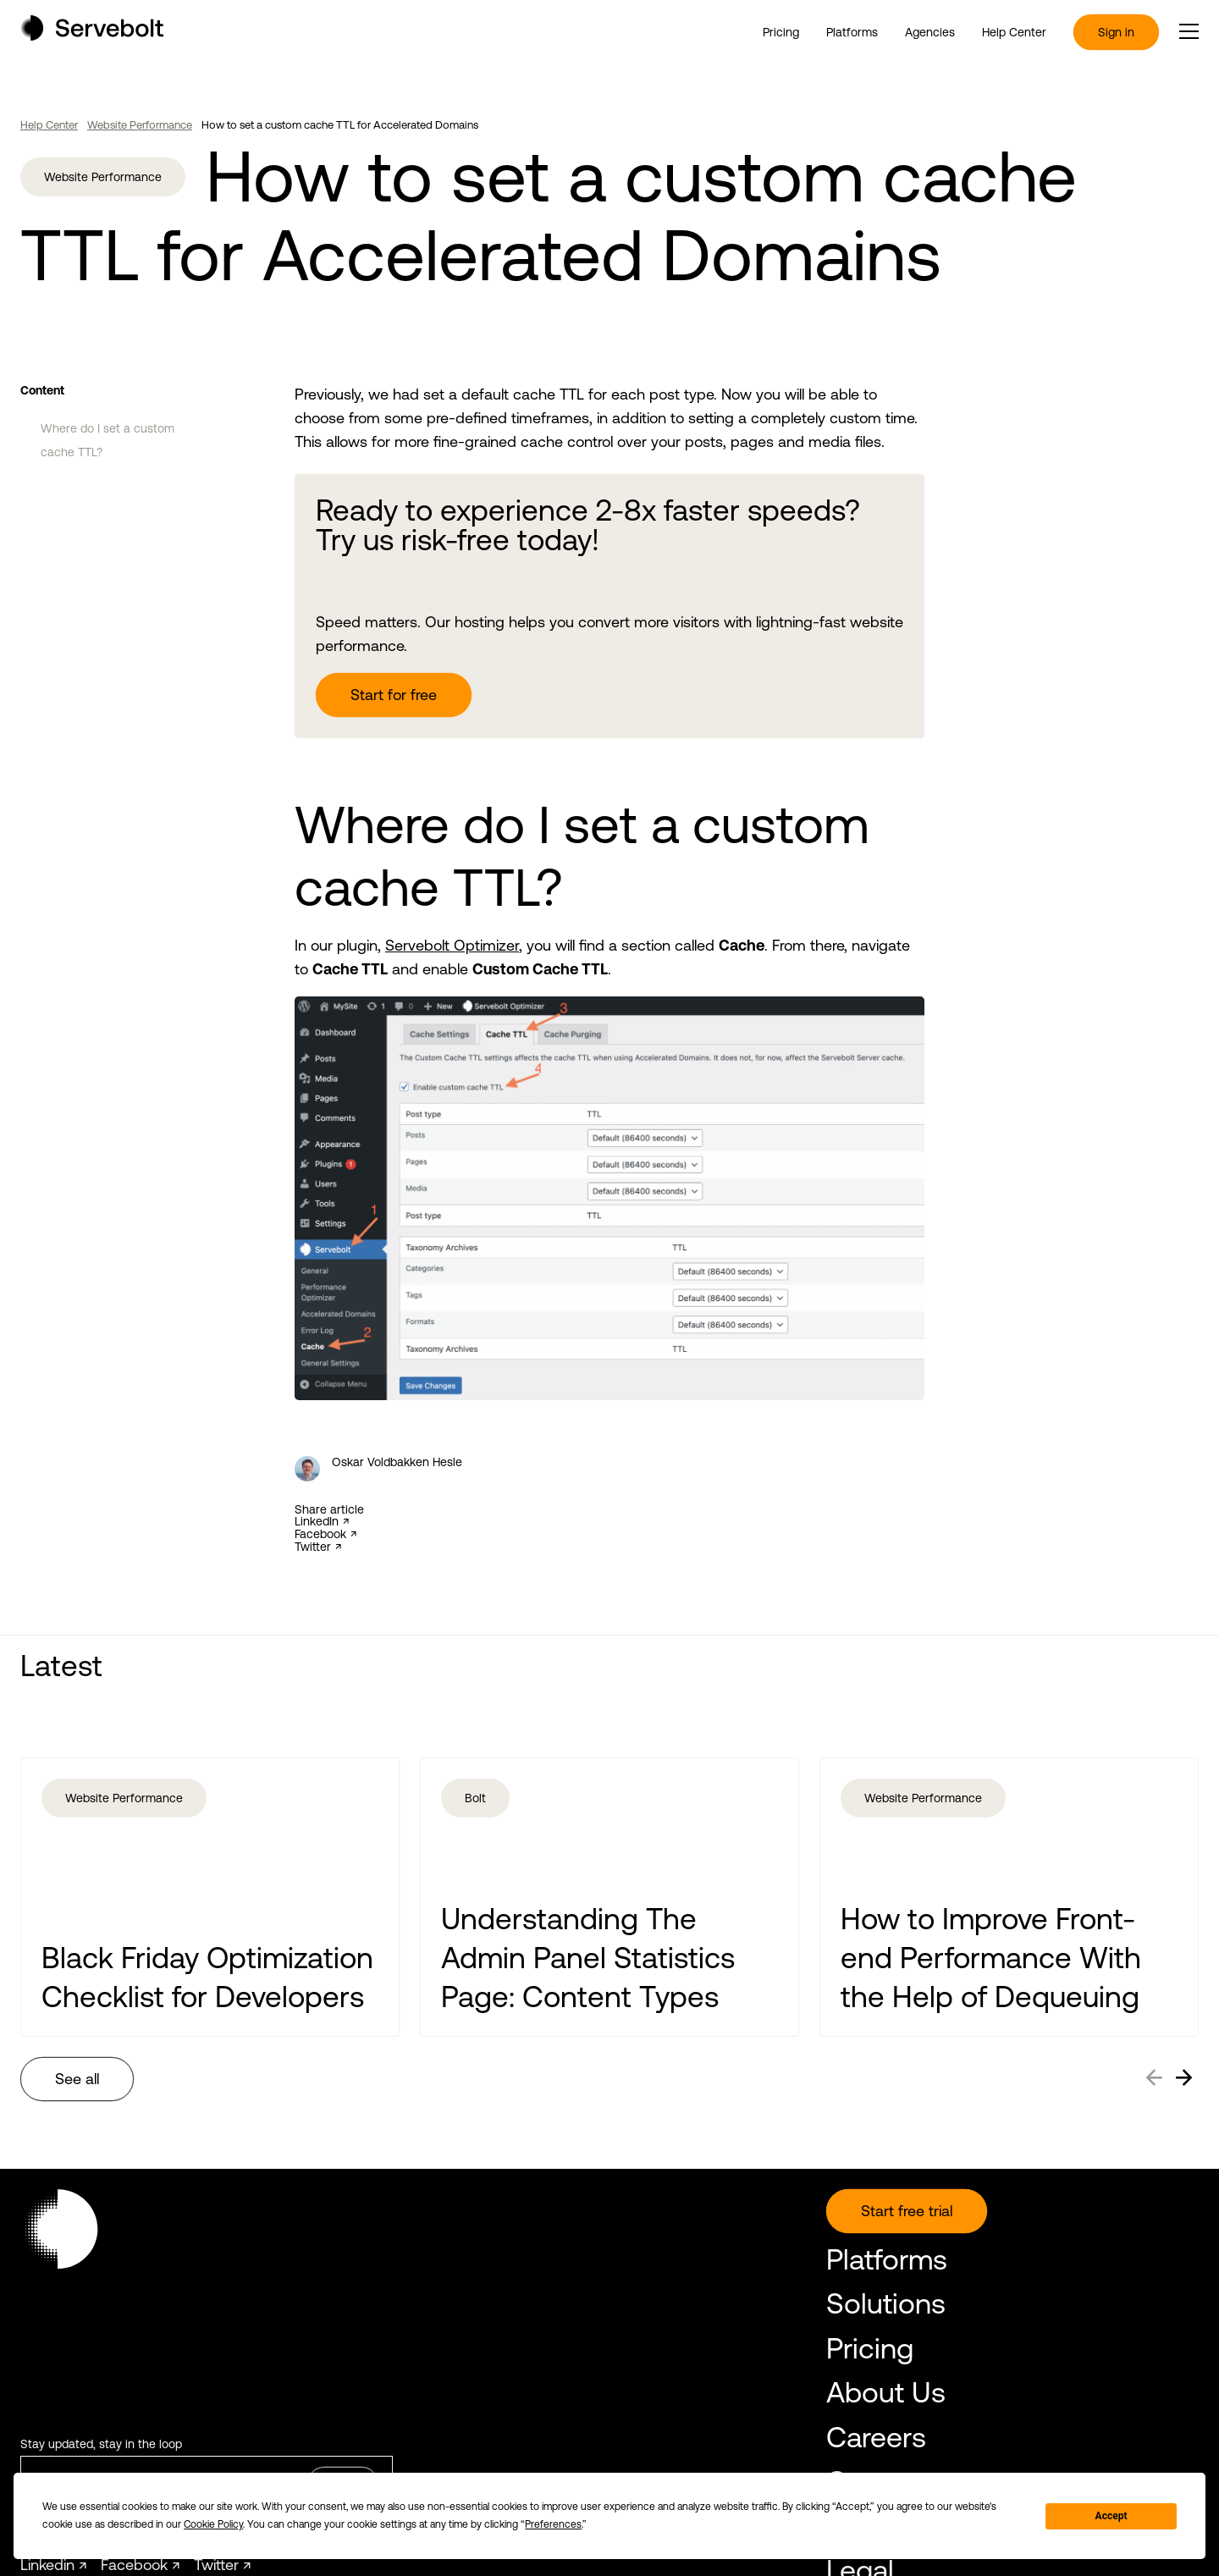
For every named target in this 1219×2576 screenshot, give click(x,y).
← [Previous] (1154, 2075)
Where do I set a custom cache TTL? (107, 440)
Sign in (1116, 32)
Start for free (393, 694)
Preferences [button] (553, 2524)
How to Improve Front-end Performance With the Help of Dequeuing (991, 1957)
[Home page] (91, 35)
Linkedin (47, 2564)
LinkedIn (317, 1521)
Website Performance (139, 125)
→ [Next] (1184, 2075)
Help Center (1014, 32)
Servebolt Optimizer (452, 945)
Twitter (313, 1547)
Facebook (320, 1534)
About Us (886, 2391)
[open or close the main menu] (1189, 31)
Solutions (886, 2303)
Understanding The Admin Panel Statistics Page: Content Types (588, 1957)
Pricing (781, 32)
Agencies (930, 32)
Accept (1111, 2516)
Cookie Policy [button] (213, 2524)
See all (77, 2079)
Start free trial (906, 2211)
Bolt (475, 1798)
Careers (876, 2436)
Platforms (852, 32)
